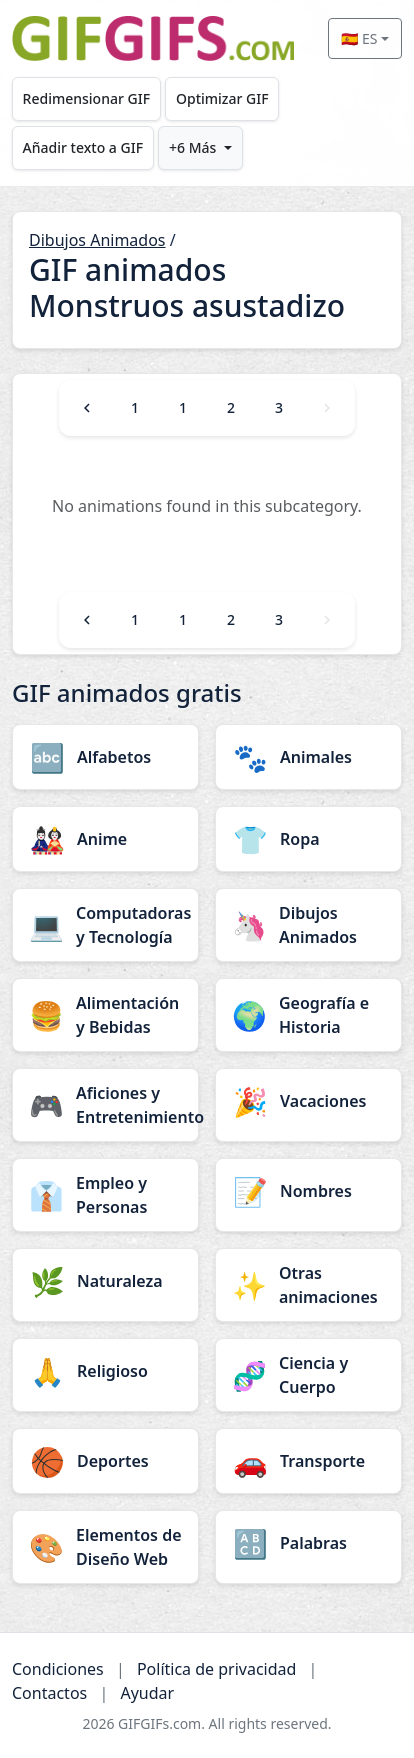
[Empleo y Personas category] (105, 1195)
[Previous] (87, 408)
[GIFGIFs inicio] (153, 38)
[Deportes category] (105, 1461)
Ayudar (147, 1693)
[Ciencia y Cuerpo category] (308, 1375)
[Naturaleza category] (105, 1281)
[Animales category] (308, 757)
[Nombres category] (308, 1191)
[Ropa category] (308, 839)
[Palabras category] (308, 1543)
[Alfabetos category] (105, 757)
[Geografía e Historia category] (308, 1015)
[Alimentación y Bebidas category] (105, 1015)
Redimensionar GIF (86, 98)
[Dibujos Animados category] (308, 925)
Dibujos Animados (97, 240)
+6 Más (192, 147)
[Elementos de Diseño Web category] (105, 1547)
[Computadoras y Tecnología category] (105, 925)
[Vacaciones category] (308, 1101)
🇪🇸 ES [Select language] (359, 38)
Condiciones (58, 1669)
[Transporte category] (308, 1461)
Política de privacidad (217, 1669)
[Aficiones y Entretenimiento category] (105, 1105)
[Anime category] (105, 839)
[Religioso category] (105, 1371)
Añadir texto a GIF (83, 147)
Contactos (49, 1693)
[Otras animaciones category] (308, 1285)
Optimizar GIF (222, 98)
